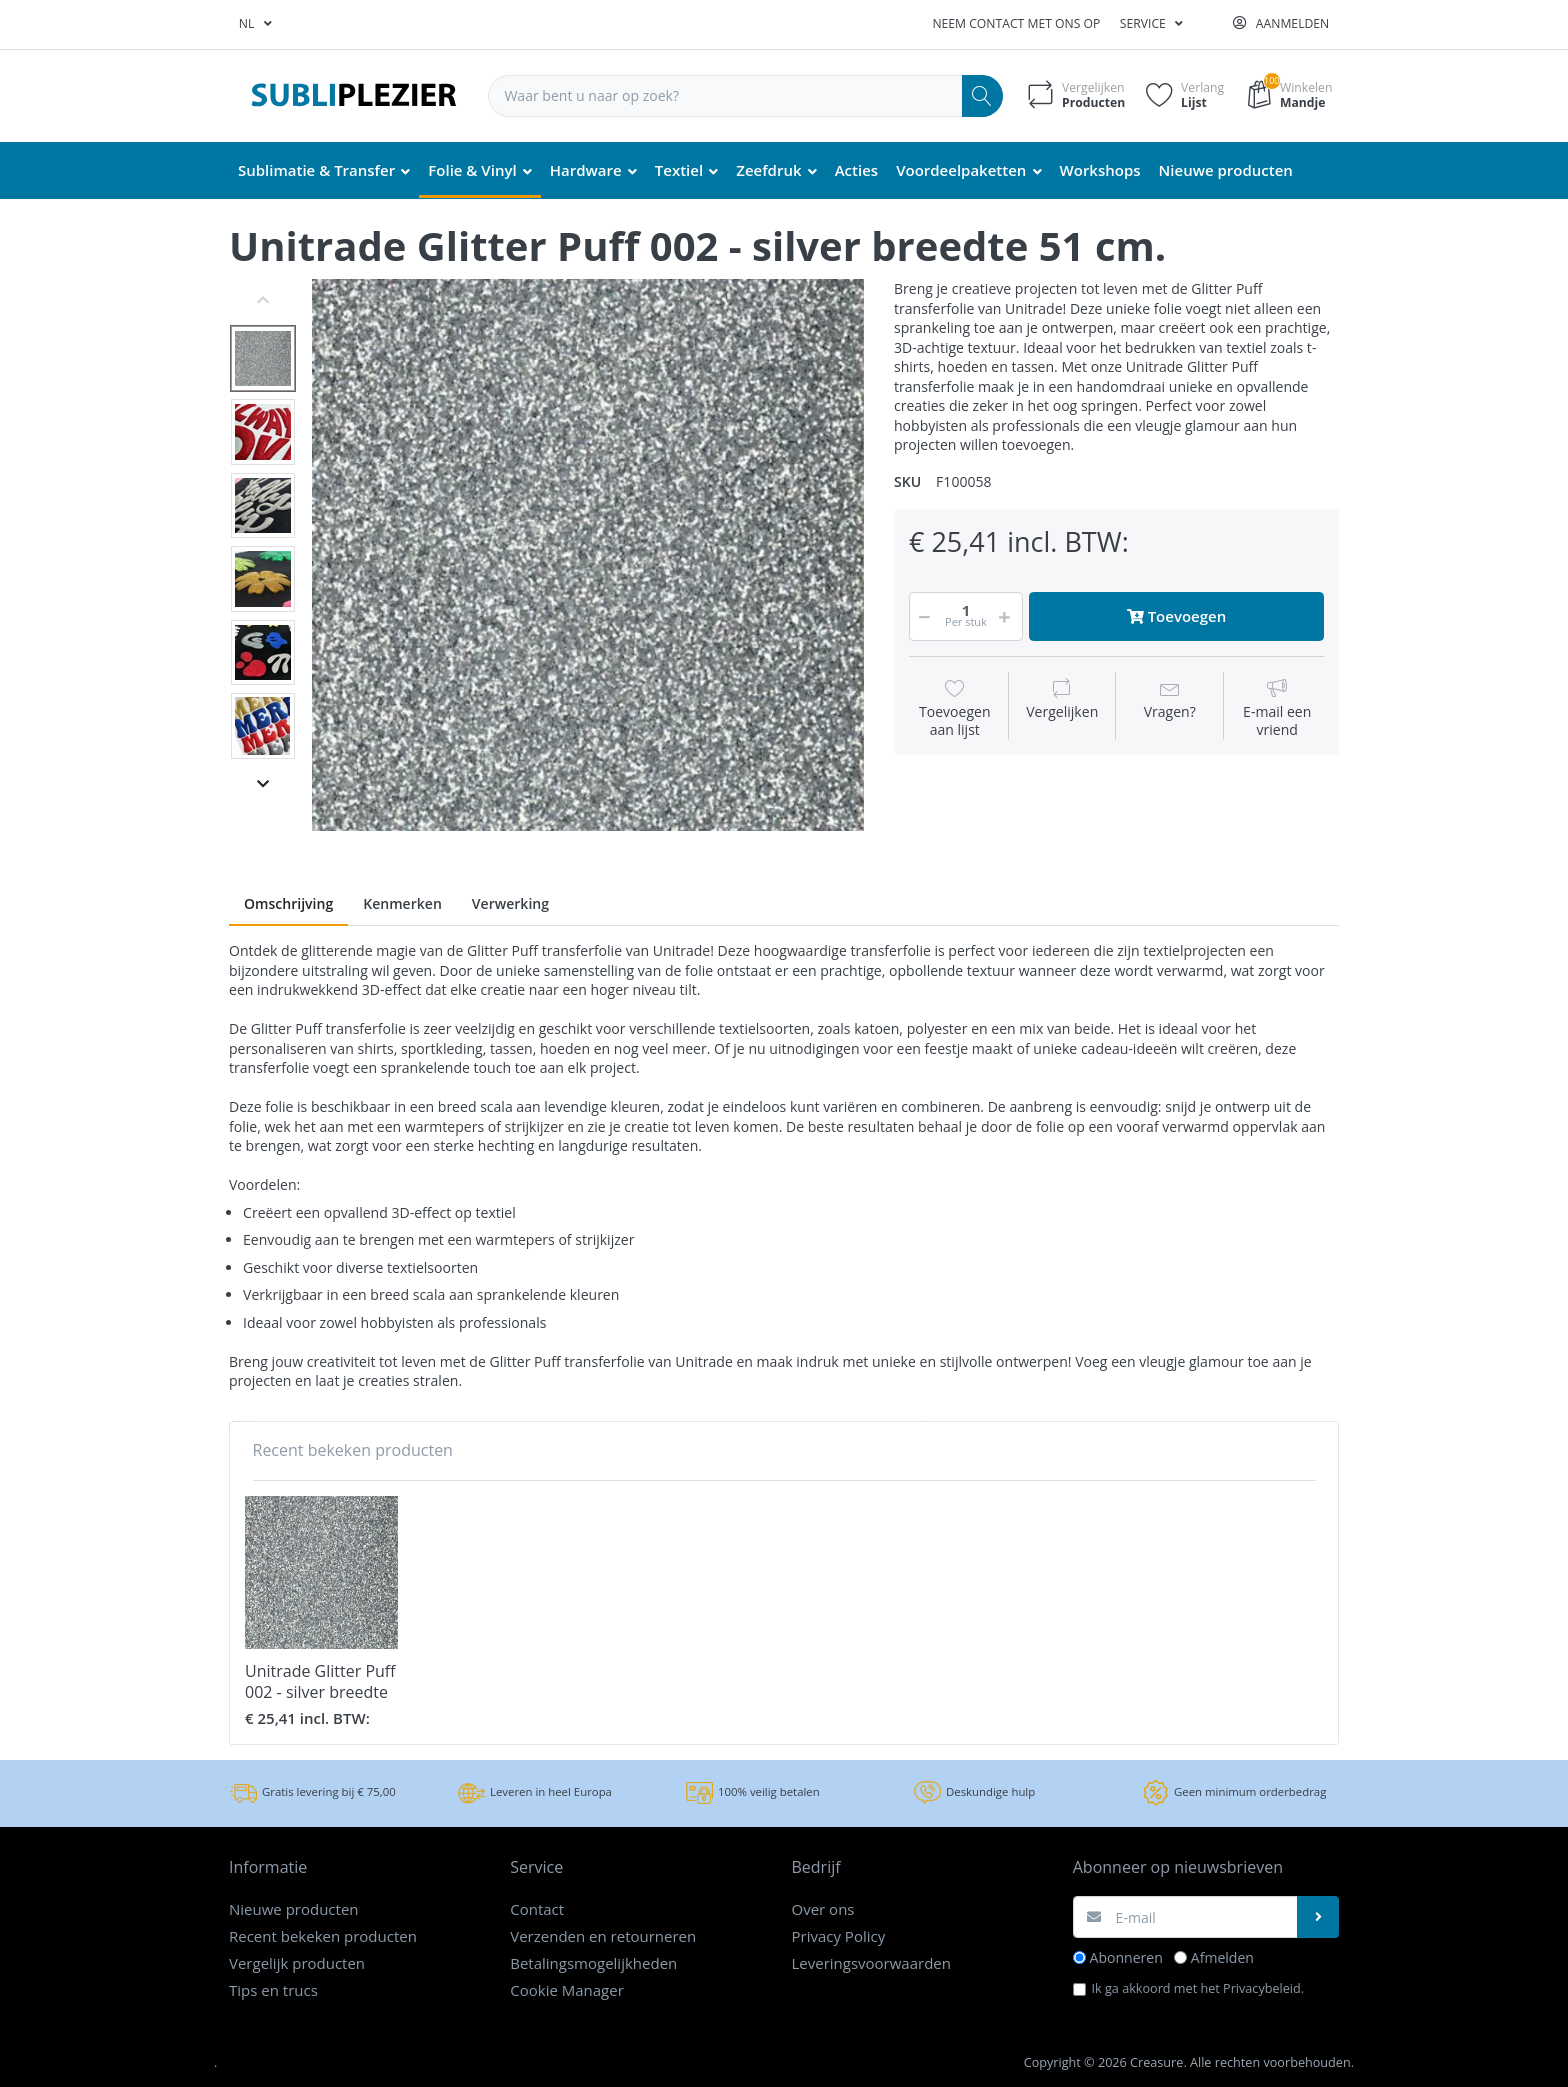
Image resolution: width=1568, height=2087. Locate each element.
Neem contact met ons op (1016, 23)
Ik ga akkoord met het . (1198, 1988)
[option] (588, 555)
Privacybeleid (1262, 1988)
